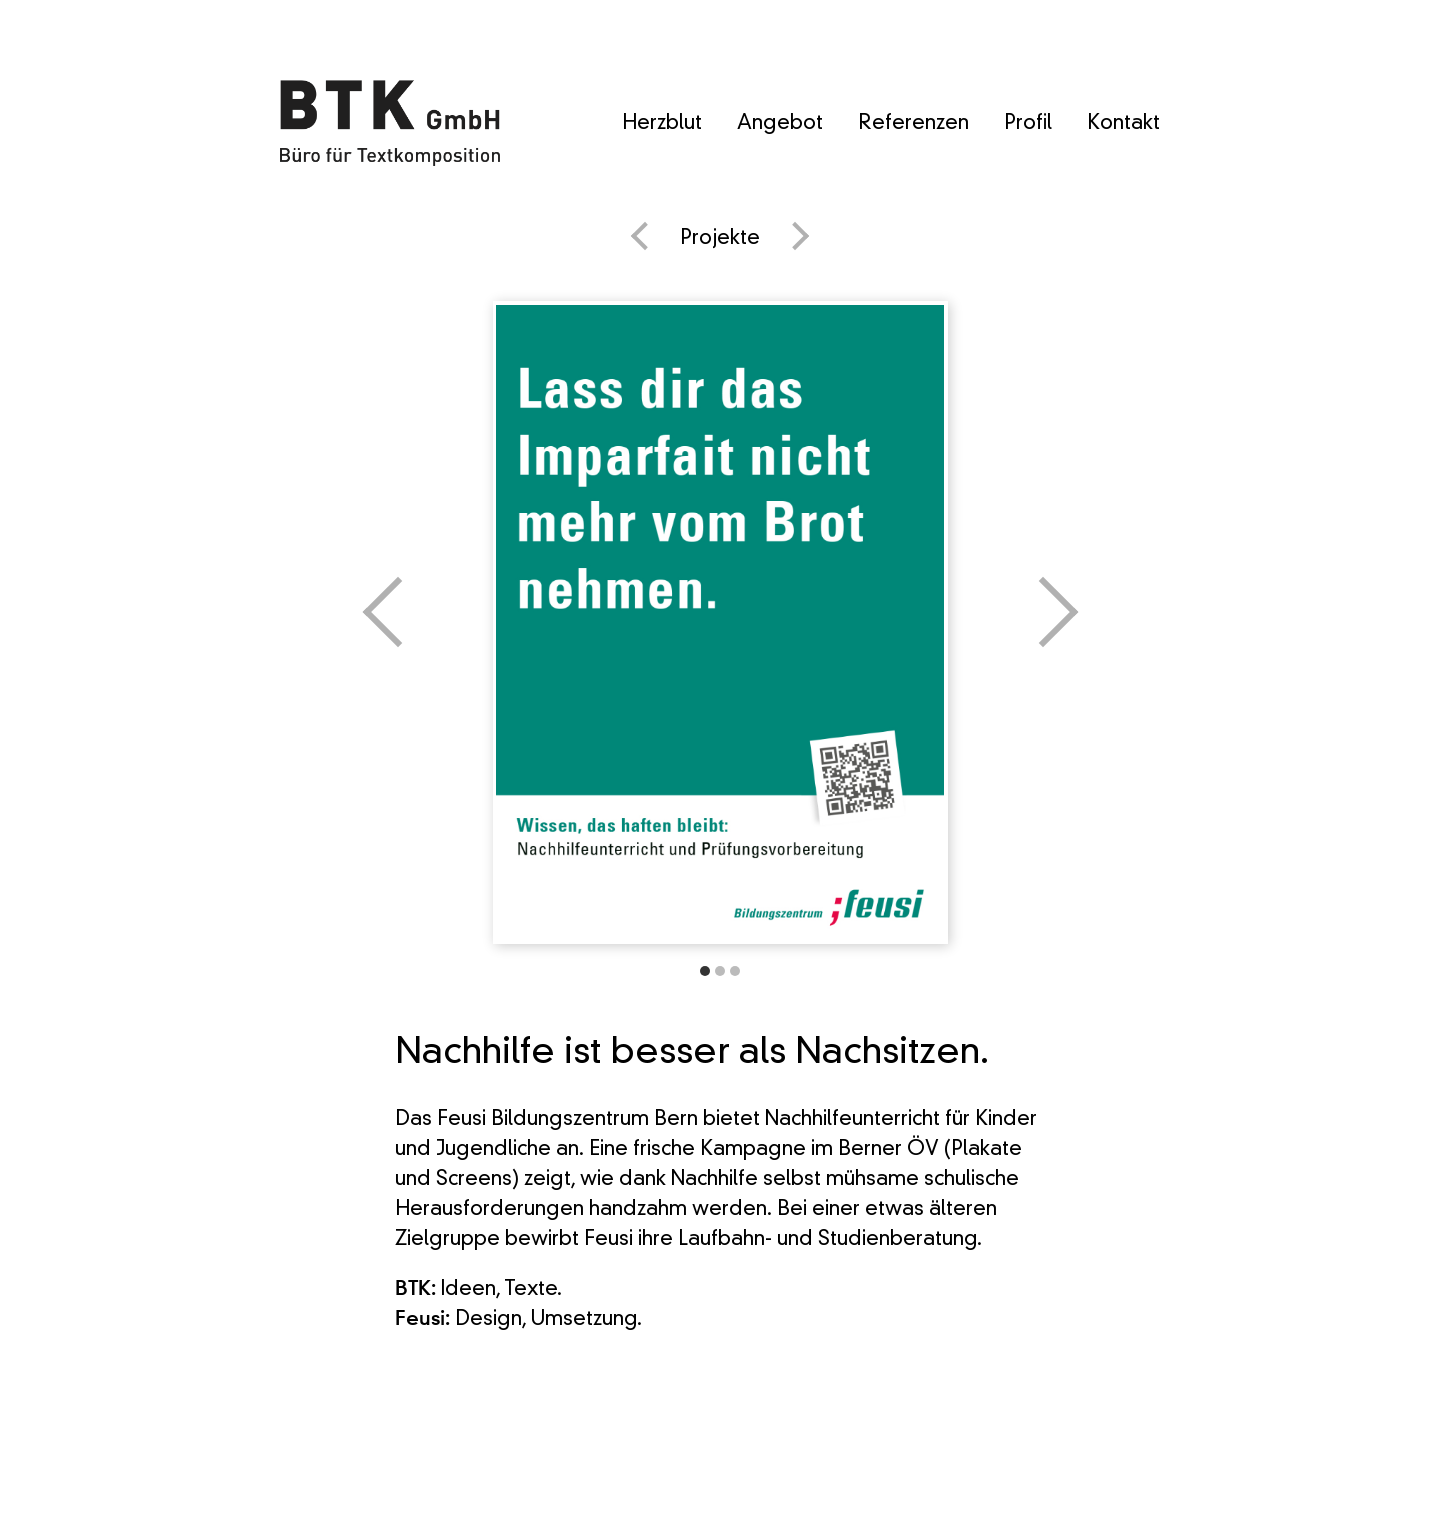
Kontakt (1123, 124)
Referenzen (913, 124)
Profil (1028, 124)
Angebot (780, 124)
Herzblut (662, 124)
